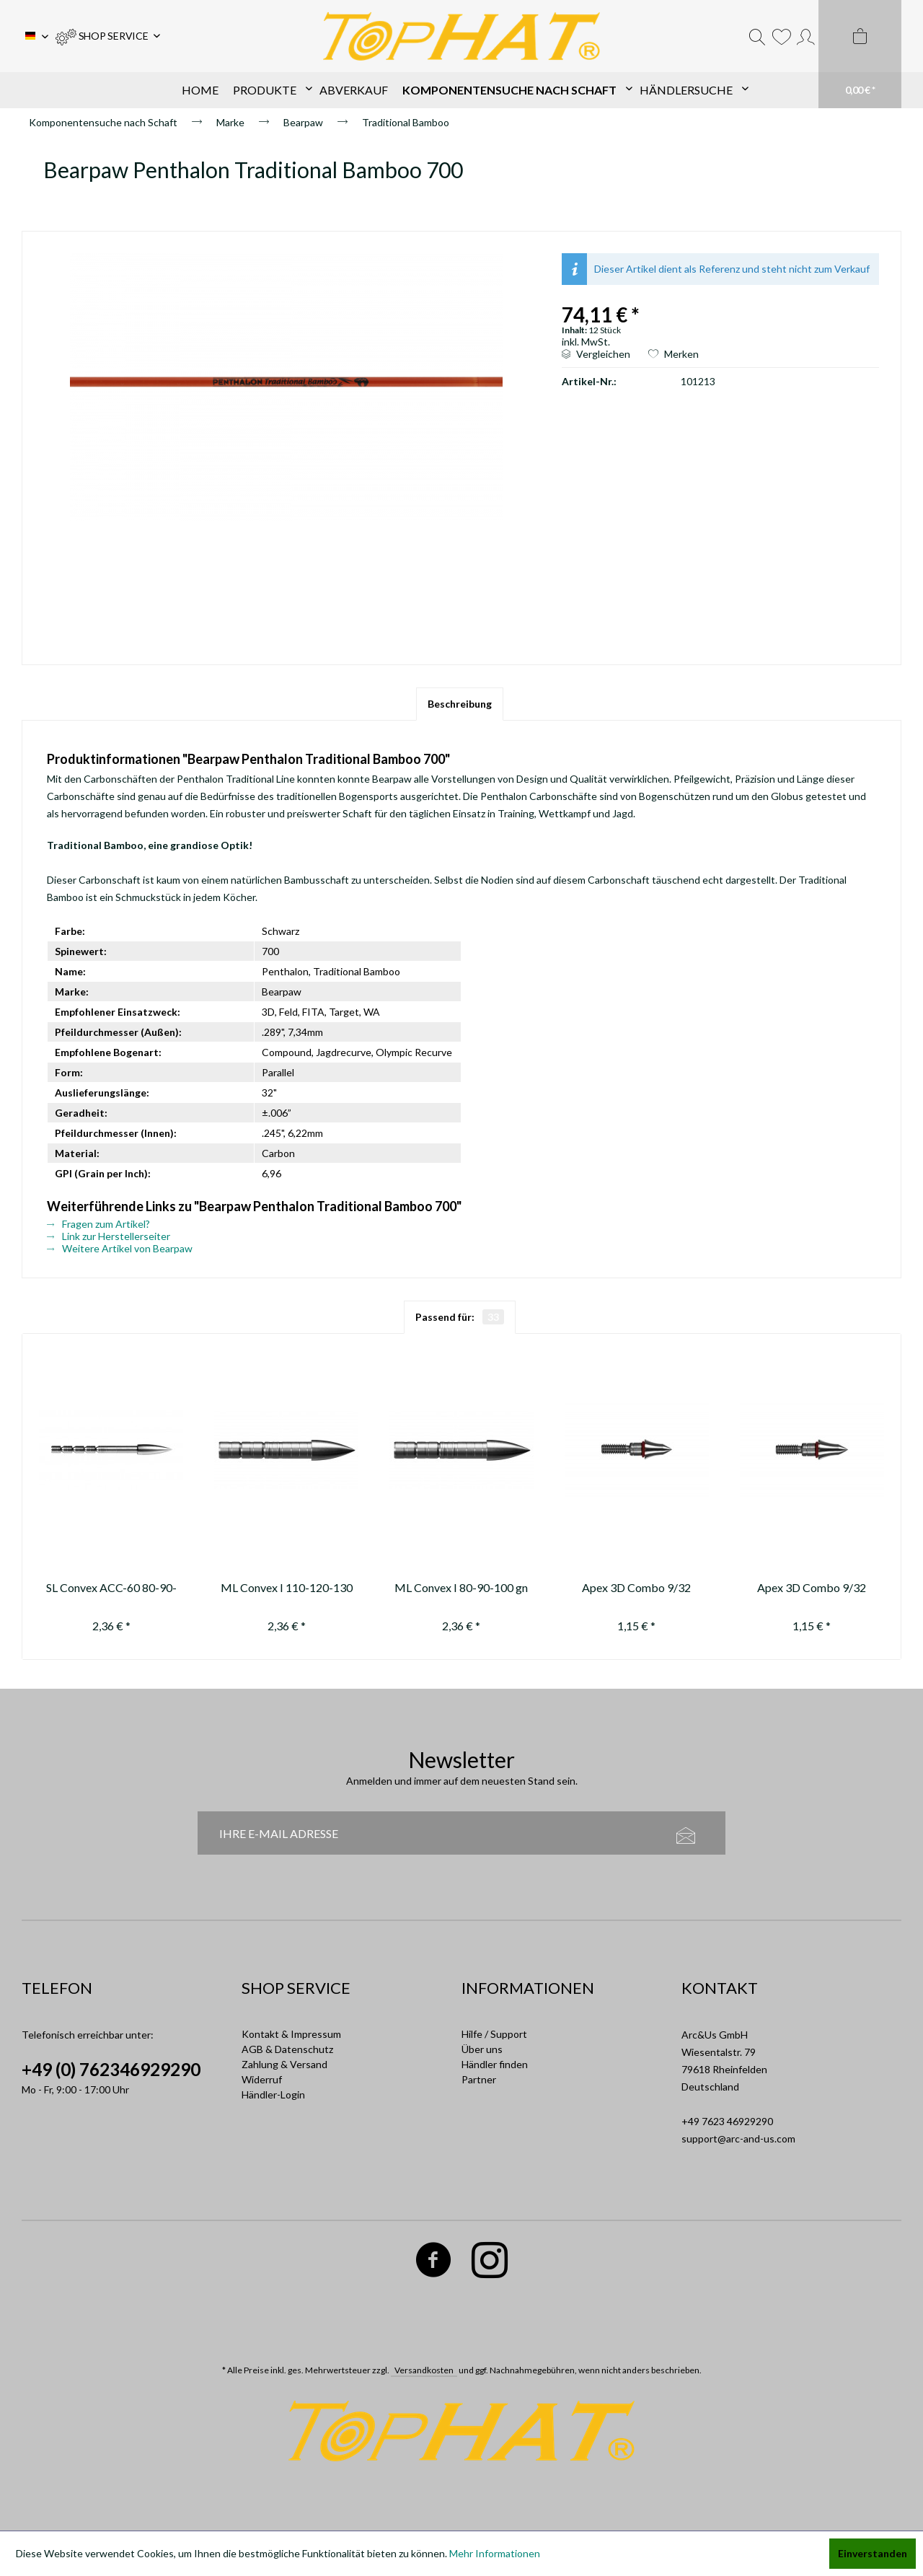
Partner (479, 2079)
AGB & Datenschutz (287, 2049)
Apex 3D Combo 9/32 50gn (811, 1590)
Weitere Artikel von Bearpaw (120, 1248)
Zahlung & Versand (284, 2064)
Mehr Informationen (494, 2553)
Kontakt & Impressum (291, 2034)
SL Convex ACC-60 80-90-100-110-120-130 (111, 1590)
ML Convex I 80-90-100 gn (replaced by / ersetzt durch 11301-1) (461, 1590)
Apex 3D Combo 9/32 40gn (636, 1590)
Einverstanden (872, 2553)
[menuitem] (108, 36)
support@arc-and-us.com (738, 2138)
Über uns (482, 2049)
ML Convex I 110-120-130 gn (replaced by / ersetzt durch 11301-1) (287, 1590)
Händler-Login (273, 2094)
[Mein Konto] (805, 36)
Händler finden (495, 2064)
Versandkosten (424, 2370)
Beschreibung (460, 704)
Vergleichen (596, 354)
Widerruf (262, 2079)
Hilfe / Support (494, 2034)
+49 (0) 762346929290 (111, 2069)
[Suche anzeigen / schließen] (757, 36)
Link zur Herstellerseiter (108, 1236)
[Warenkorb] (859, 54)
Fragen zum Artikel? (98, 1224)
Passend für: (459, 1317)
